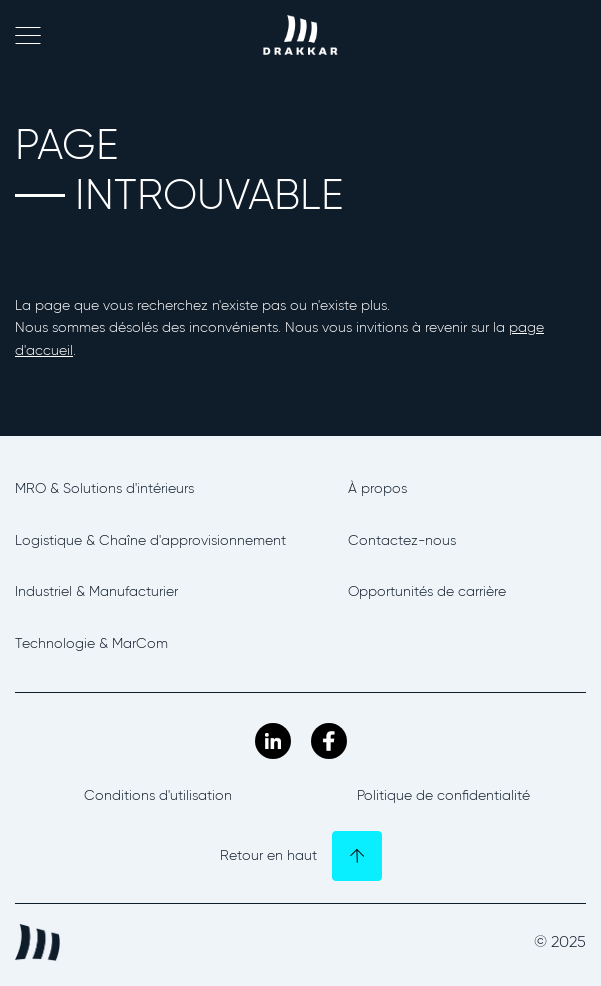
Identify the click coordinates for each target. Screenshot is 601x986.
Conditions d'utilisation (158, 795)
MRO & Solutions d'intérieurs (104, 488)
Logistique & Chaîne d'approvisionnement (150, 540)
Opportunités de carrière (427, 591)
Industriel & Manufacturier (96, 591)
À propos (377, 488)
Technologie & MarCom (91, 643)
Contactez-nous (402, 540)
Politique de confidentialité (443, 795)
